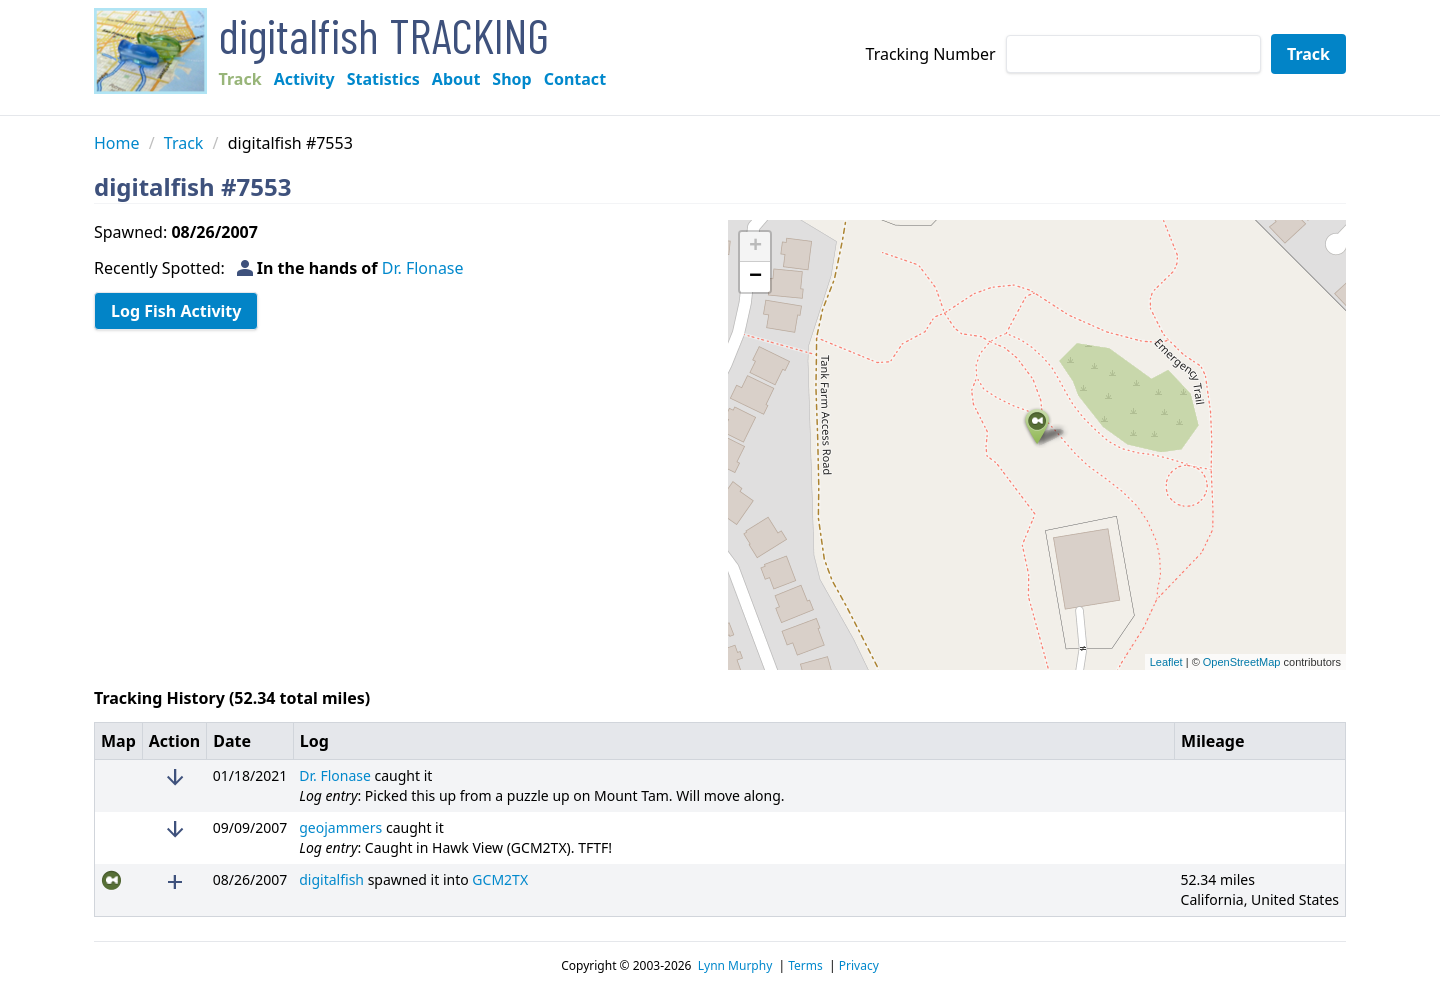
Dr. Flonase (423, 268)
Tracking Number (931, 54)
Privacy (859, 966)
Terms (805, 966)
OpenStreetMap (1242, 662)
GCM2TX (500, 879)
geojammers (340, 827)
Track (240, 79)
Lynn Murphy (735, 966)
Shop (511, 79)
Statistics (383, 79)
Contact (575, 79)
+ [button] (755, 247)
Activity (304, 79)
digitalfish (331, 879)
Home (117, 143)
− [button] (755, 277)
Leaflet (1166, 662)
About (456, 79)
